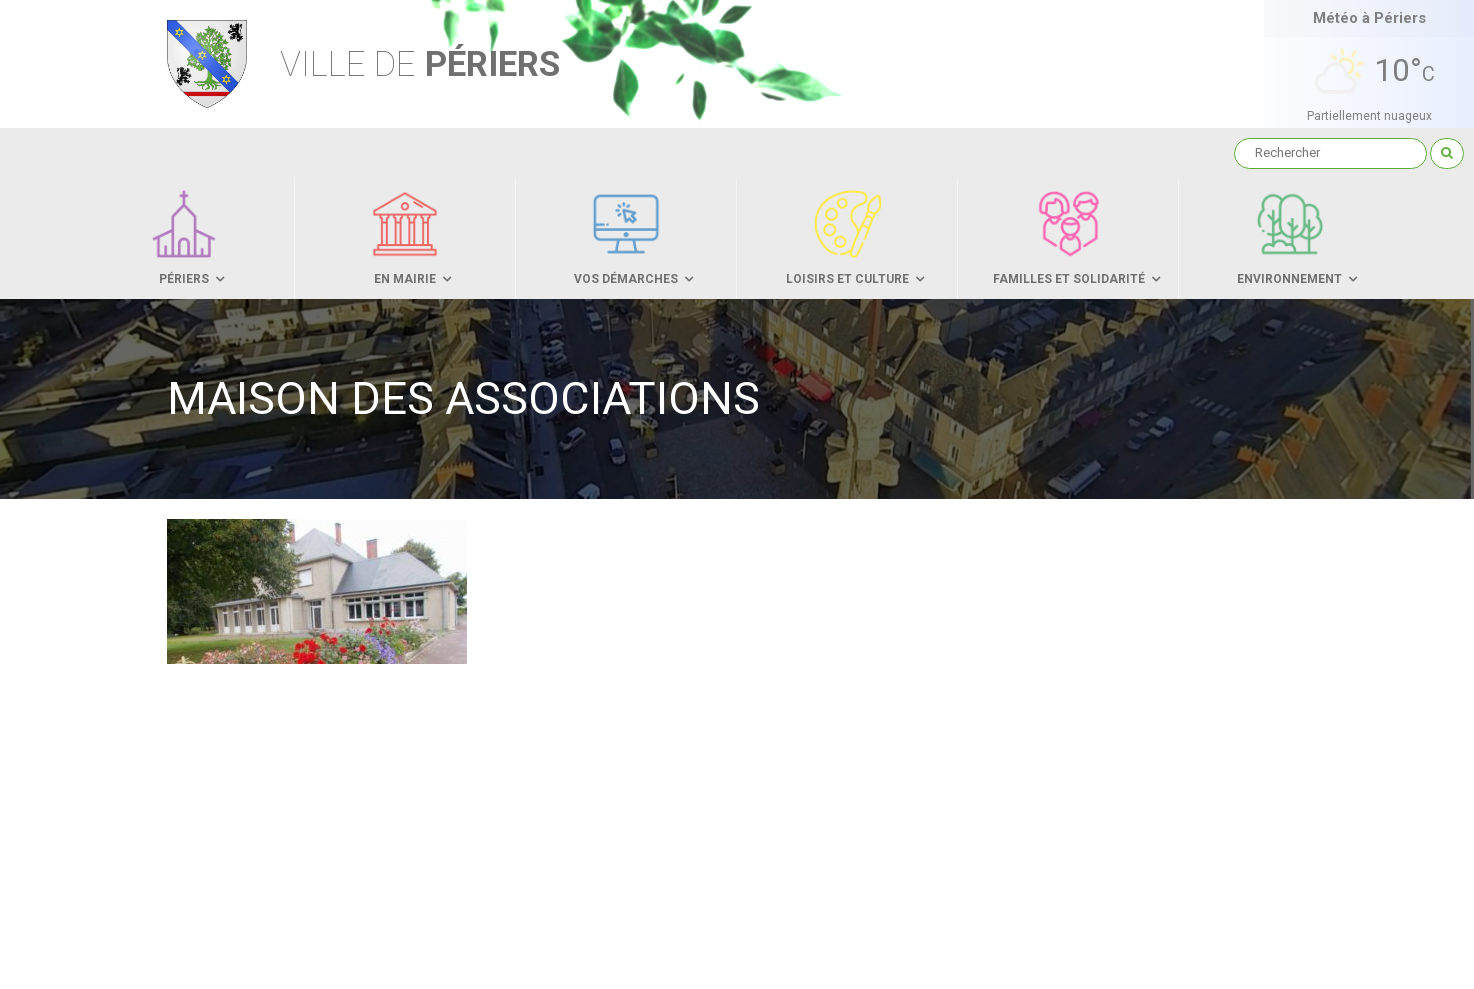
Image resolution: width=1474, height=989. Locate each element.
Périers (420, 64)
